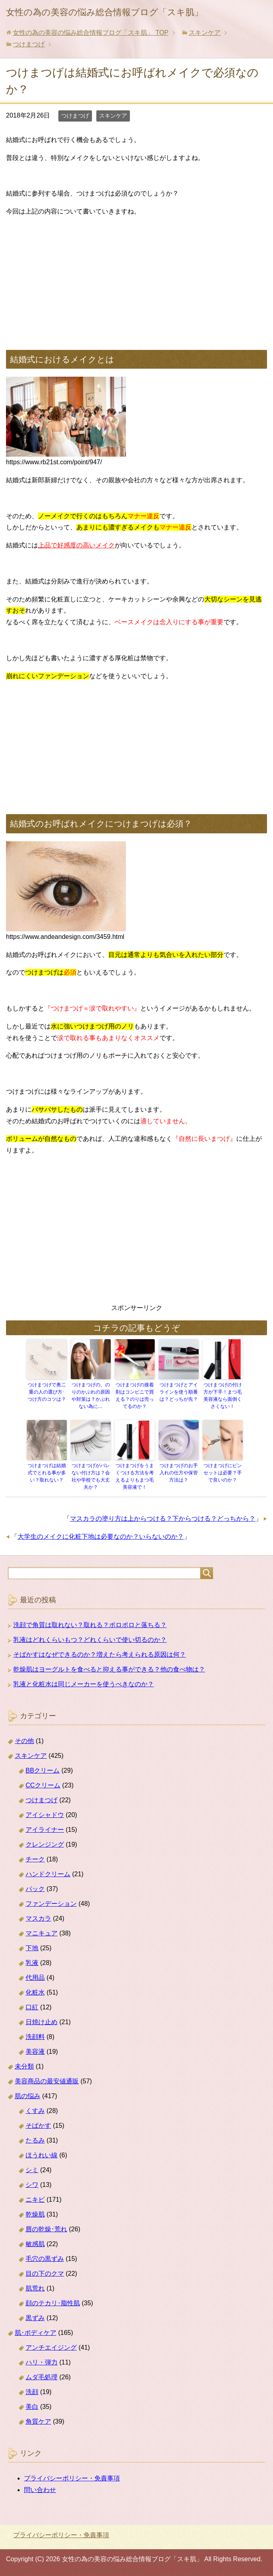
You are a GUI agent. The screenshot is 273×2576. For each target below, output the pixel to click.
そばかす (38, 2125)
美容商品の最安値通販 (47, 2081)
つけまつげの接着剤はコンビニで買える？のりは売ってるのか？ (135, 1395)
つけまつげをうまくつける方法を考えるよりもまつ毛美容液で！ (135, 1476)
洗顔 (32, 2391)
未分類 (24, 2066)
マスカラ (38, 1918)
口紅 (32, 2007)
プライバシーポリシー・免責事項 (72, 2478)
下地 (32, 1948)
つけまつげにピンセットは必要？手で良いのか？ (222, 1473)
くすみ (35, 2110)
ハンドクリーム (48, 1874)
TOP (90, 32)
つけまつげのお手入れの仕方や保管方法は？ (178, 1473)
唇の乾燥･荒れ (46, 2229)
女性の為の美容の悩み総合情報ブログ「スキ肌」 (104, 12)
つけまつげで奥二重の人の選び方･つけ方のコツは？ (47, 1392)
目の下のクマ (45, 2273)
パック (35, 1888)
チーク (35, 1859)
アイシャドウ (45, 1814)
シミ (32, 2170)
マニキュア (42, 1933)
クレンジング (45, 1844)
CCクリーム (43, 1785)
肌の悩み (27, 2096)
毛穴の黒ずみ (45, 2258)
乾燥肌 (35, 2214)
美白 (32, 2406)
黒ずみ (35, 2317)
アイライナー (45, 1829)
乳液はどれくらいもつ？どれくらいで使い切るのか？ (90, 1639)
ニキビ (35, 2199)
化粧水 (35, 1992)
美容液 (35, 2051)
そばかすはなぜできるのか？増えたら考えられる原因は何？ (99, 1654)
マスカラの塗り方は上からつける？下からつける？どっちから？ (162, 1518)
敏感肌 (35, 2244)
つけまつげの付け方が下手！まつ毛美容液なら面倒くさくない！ (222, 1395)
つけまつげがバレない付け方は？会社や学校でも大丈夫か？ (91, 1476)
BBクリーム (43, 1770)
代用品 (35, 1977)
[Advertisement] (136, 280)
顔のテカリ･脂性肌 (53, 2303)
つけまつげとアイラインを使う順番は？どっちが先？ (178, 1392)
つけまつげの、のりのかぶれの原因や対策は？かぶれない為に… (91, 1395)
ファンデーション (51, 1903)
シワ (32, 2184)
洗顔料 (35, 2036)
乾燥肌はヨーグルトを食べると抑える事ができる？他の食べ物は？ (109, 1669)
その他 (24, 1740)
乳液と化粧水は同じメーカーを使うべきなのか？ (83, 1684)
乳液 (32, 1962)
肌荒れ (35, 2288)
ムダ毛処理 (42, 2377)
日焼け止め (42, 2022)
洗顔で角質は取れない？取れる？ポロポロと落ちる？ (90, 1624)
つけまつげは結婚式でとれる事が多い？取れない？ (47, 1473)
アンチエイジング (51, 2347)
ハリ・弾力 (42, 2362)
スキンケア (113, 115)
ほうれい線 (42, 2155)
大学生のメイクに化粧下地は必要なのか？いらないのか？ (101, 1536)
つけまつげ (75, 115)
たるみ (35, 2140)
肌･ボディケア (35, 2332)
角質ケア (38, 2421)
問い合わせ (40, 2489)
